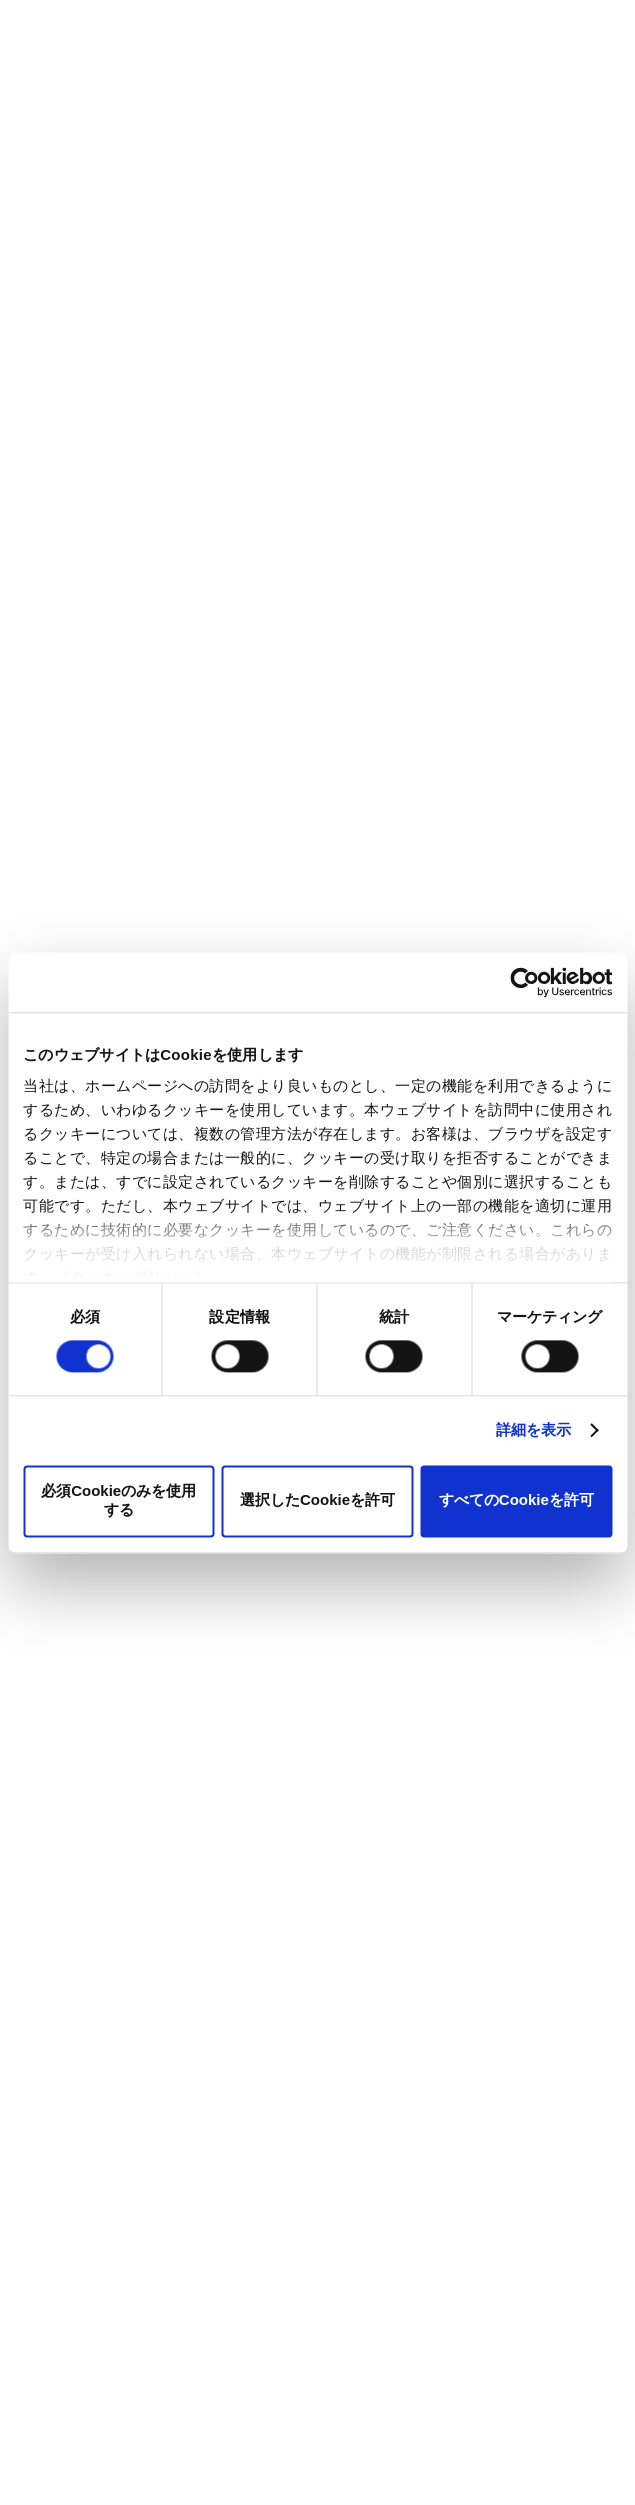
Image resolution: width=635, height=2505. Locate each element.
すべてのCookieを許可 (516, 1500)
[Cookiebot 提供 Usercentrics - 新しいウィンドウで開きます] (524, 982)
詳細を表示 (534, 1430)
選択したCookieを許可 (317, 1500)
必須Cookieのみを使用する (118, 1500)
